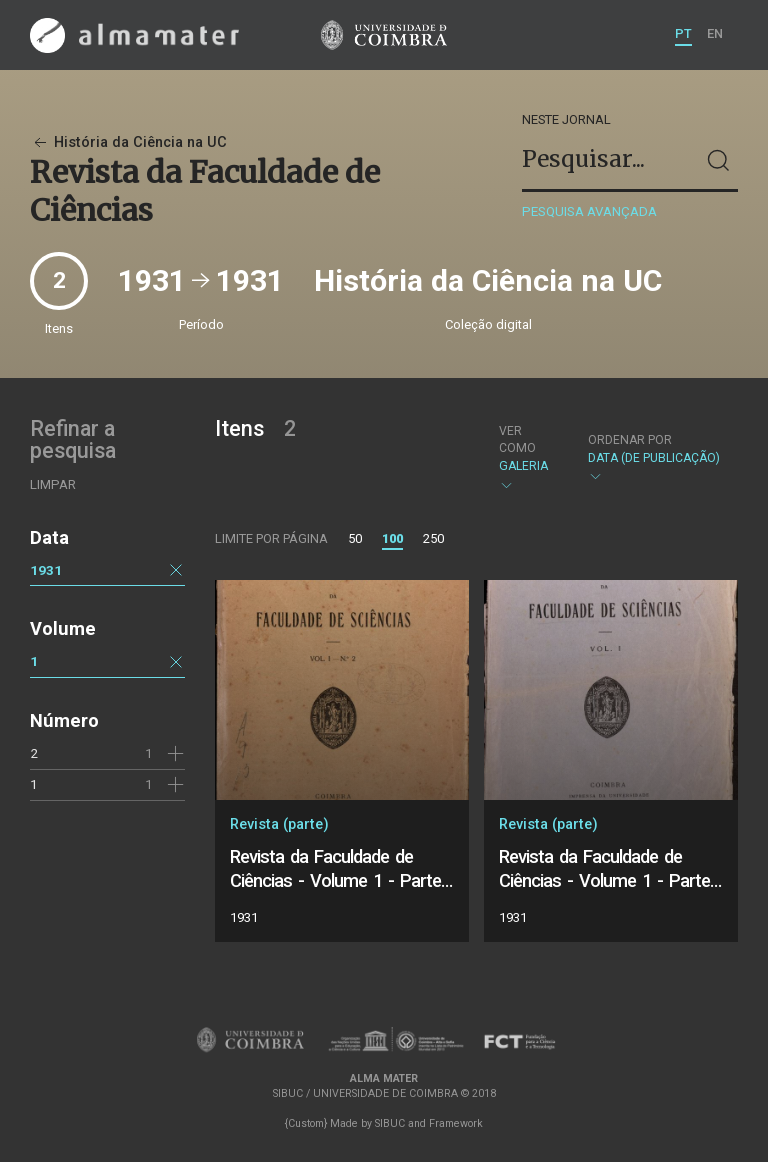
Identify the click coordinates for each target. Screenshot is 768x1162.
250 (433, 538)
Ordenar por (630, 440)
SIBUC (390, 1123)
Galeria (526, 458)
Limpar (53, 484)
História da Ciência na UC (128, 142)
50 (355, 538)
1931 (46, 570)
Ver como (517, 439)
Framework (456, 1123)
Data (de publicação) (654, 458)
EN (715, 33)
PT (683, 33)
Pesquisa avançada (589, 211)
